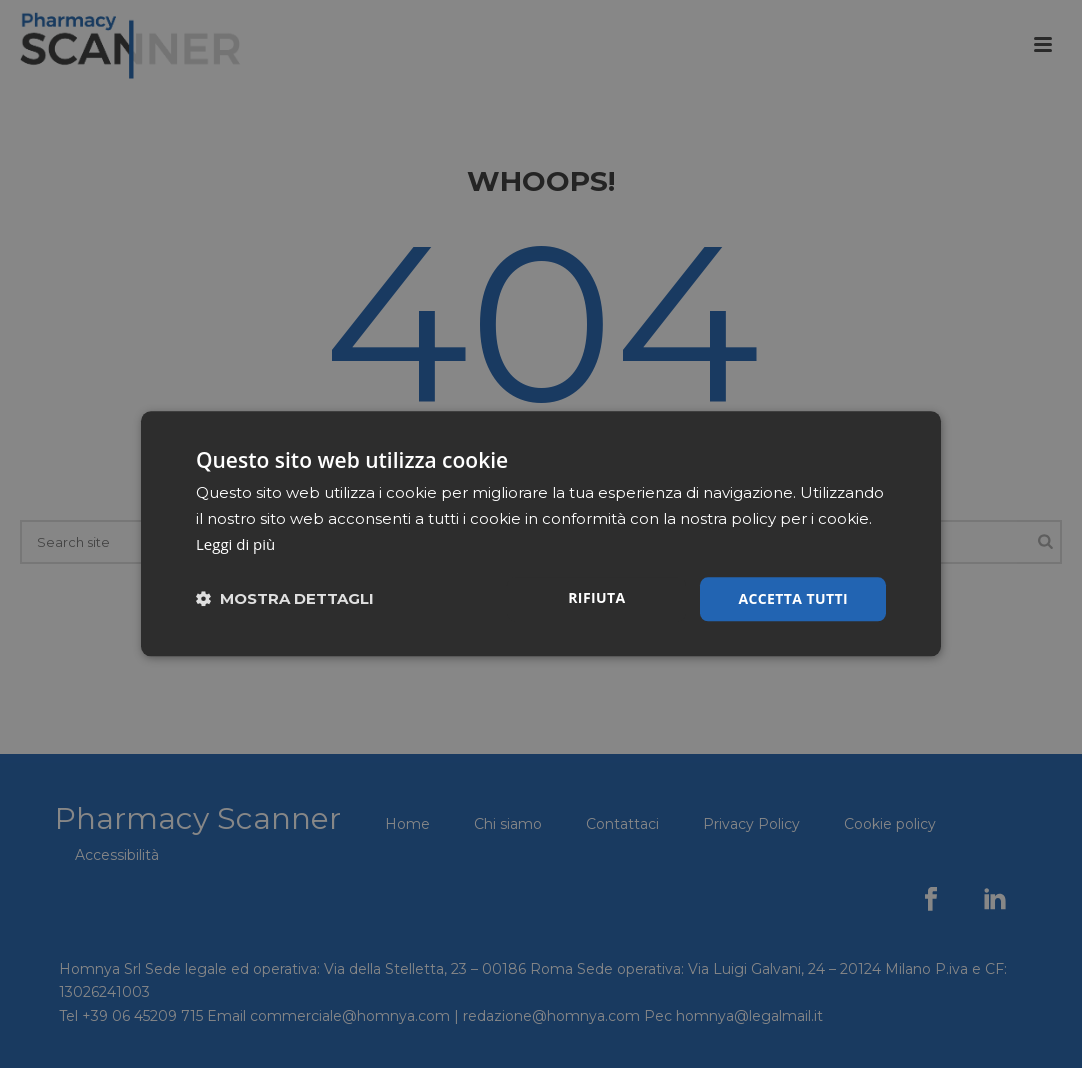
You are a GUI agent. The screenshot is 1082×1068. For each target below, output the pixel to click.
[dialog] (541, 533)
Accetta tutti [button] (793, 598)
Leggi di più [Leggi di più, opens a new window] (235, 544)
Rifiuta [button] (596, 597)
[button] (285, 599)
